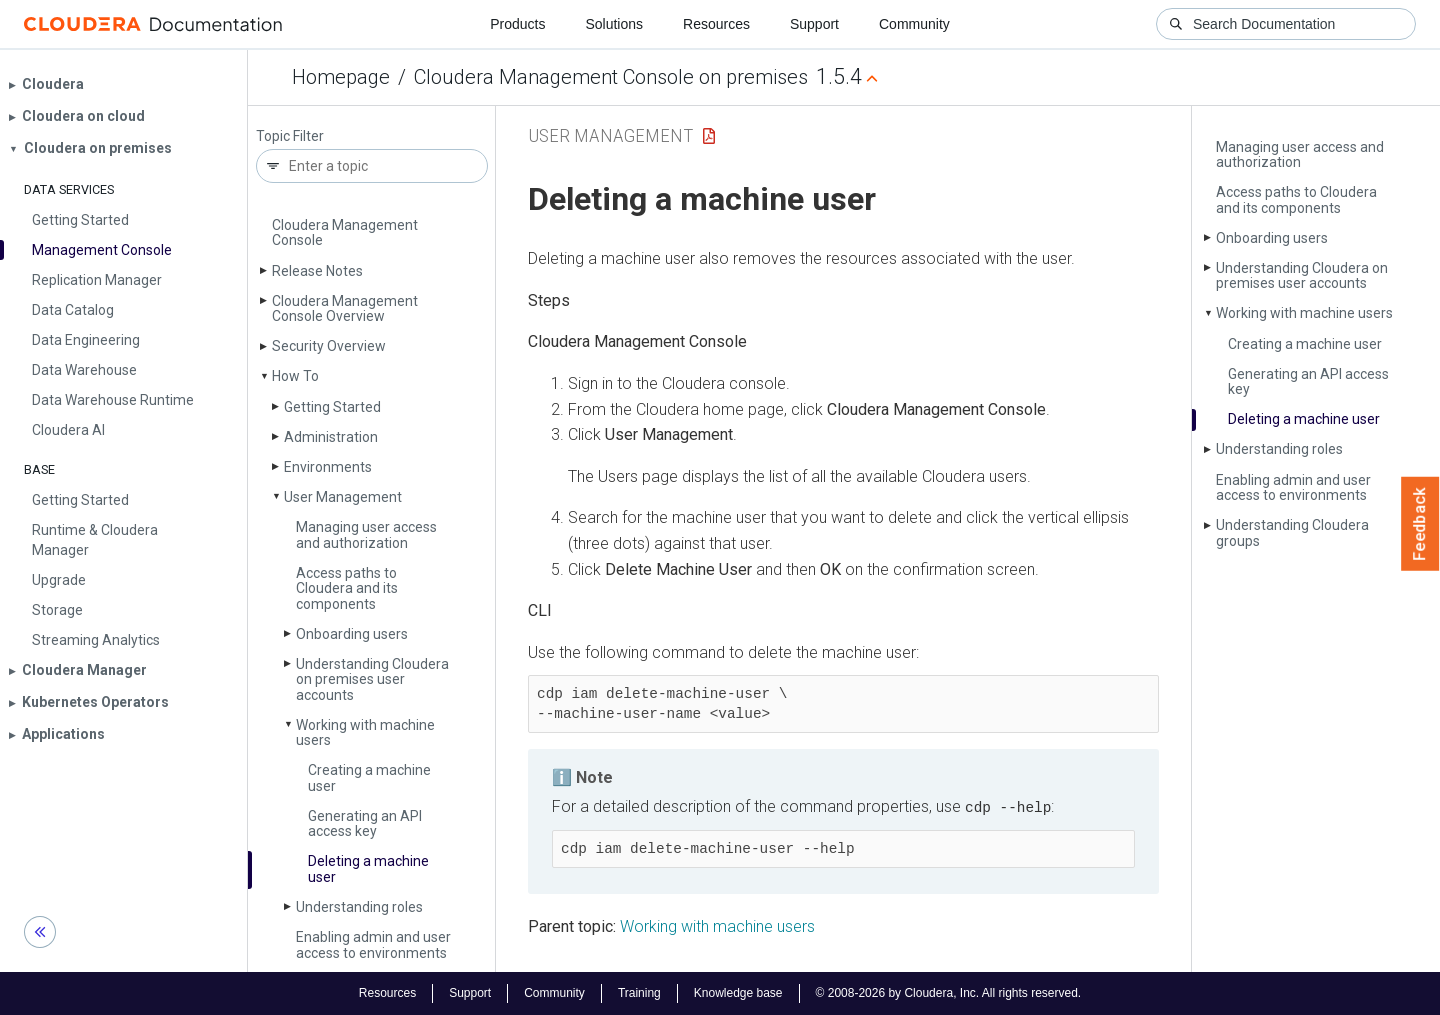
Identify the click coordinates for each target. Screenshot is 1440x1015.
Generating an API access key (365, 823)
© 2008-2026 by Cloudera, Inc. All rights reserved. (949, 993)
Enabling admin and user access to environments (373, 944)
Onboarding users (352, 634)
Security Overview (329, 346)
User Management (343, 497)
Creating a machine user (369, 777)
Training (639, 993)
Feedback (1420, 524)
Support (814, 24)
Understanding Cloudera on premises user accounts (372, 679)
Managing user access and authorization (366, 534)
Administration (331, 437)
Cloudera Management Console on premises (611, 77)
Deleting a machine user (368, 868)
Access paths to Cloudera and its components (347, 588)
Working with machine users (365, 732)
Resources (716, 24)
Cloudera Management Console (345, 232)
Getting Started (332, 407)
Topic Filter (290, 136)
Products (517, 24)
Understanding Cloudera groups (1292, 532)
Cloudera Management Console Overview (345, 308)
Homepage (341, 77)
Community (914, 24)
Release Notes (317, 271)
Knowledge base (738, 993)
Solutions (614, 24)
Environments (328, 467)
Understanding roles (359, 907)
